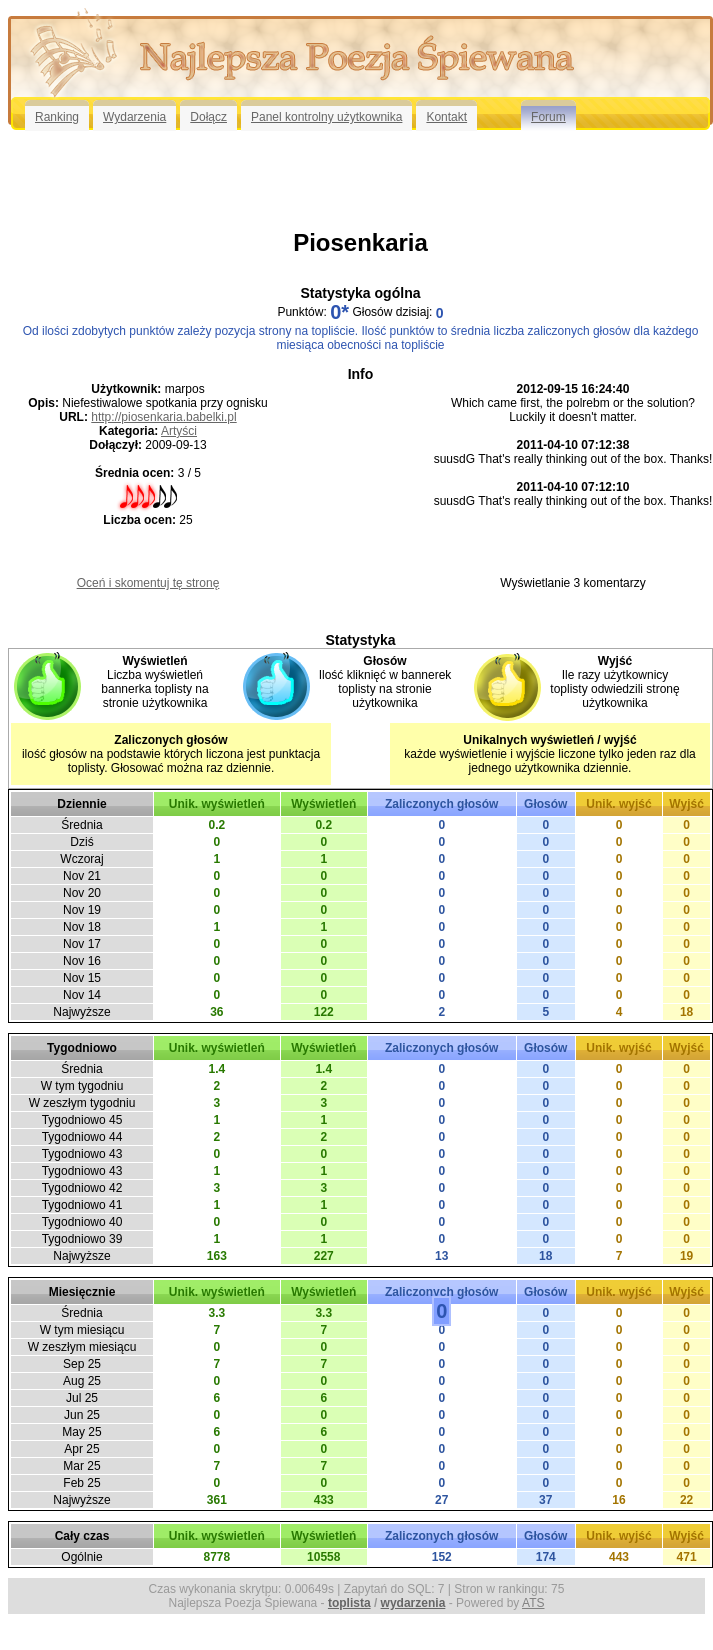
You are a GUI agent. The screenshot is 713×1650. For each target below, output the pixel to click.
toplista (349, 1603)
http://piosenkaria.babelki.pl (163, 417)
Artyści (179, 431)
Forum (548, 117)
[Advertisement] (361, 179)
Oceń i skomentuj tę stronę (148, 583)
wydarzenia (413, 1603)
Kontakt (446, 117)
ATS (533, 1603)
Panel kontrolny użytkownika (326, 117)
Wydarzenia (134, 117)
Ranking (57, 117)
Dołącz (208, 117)
